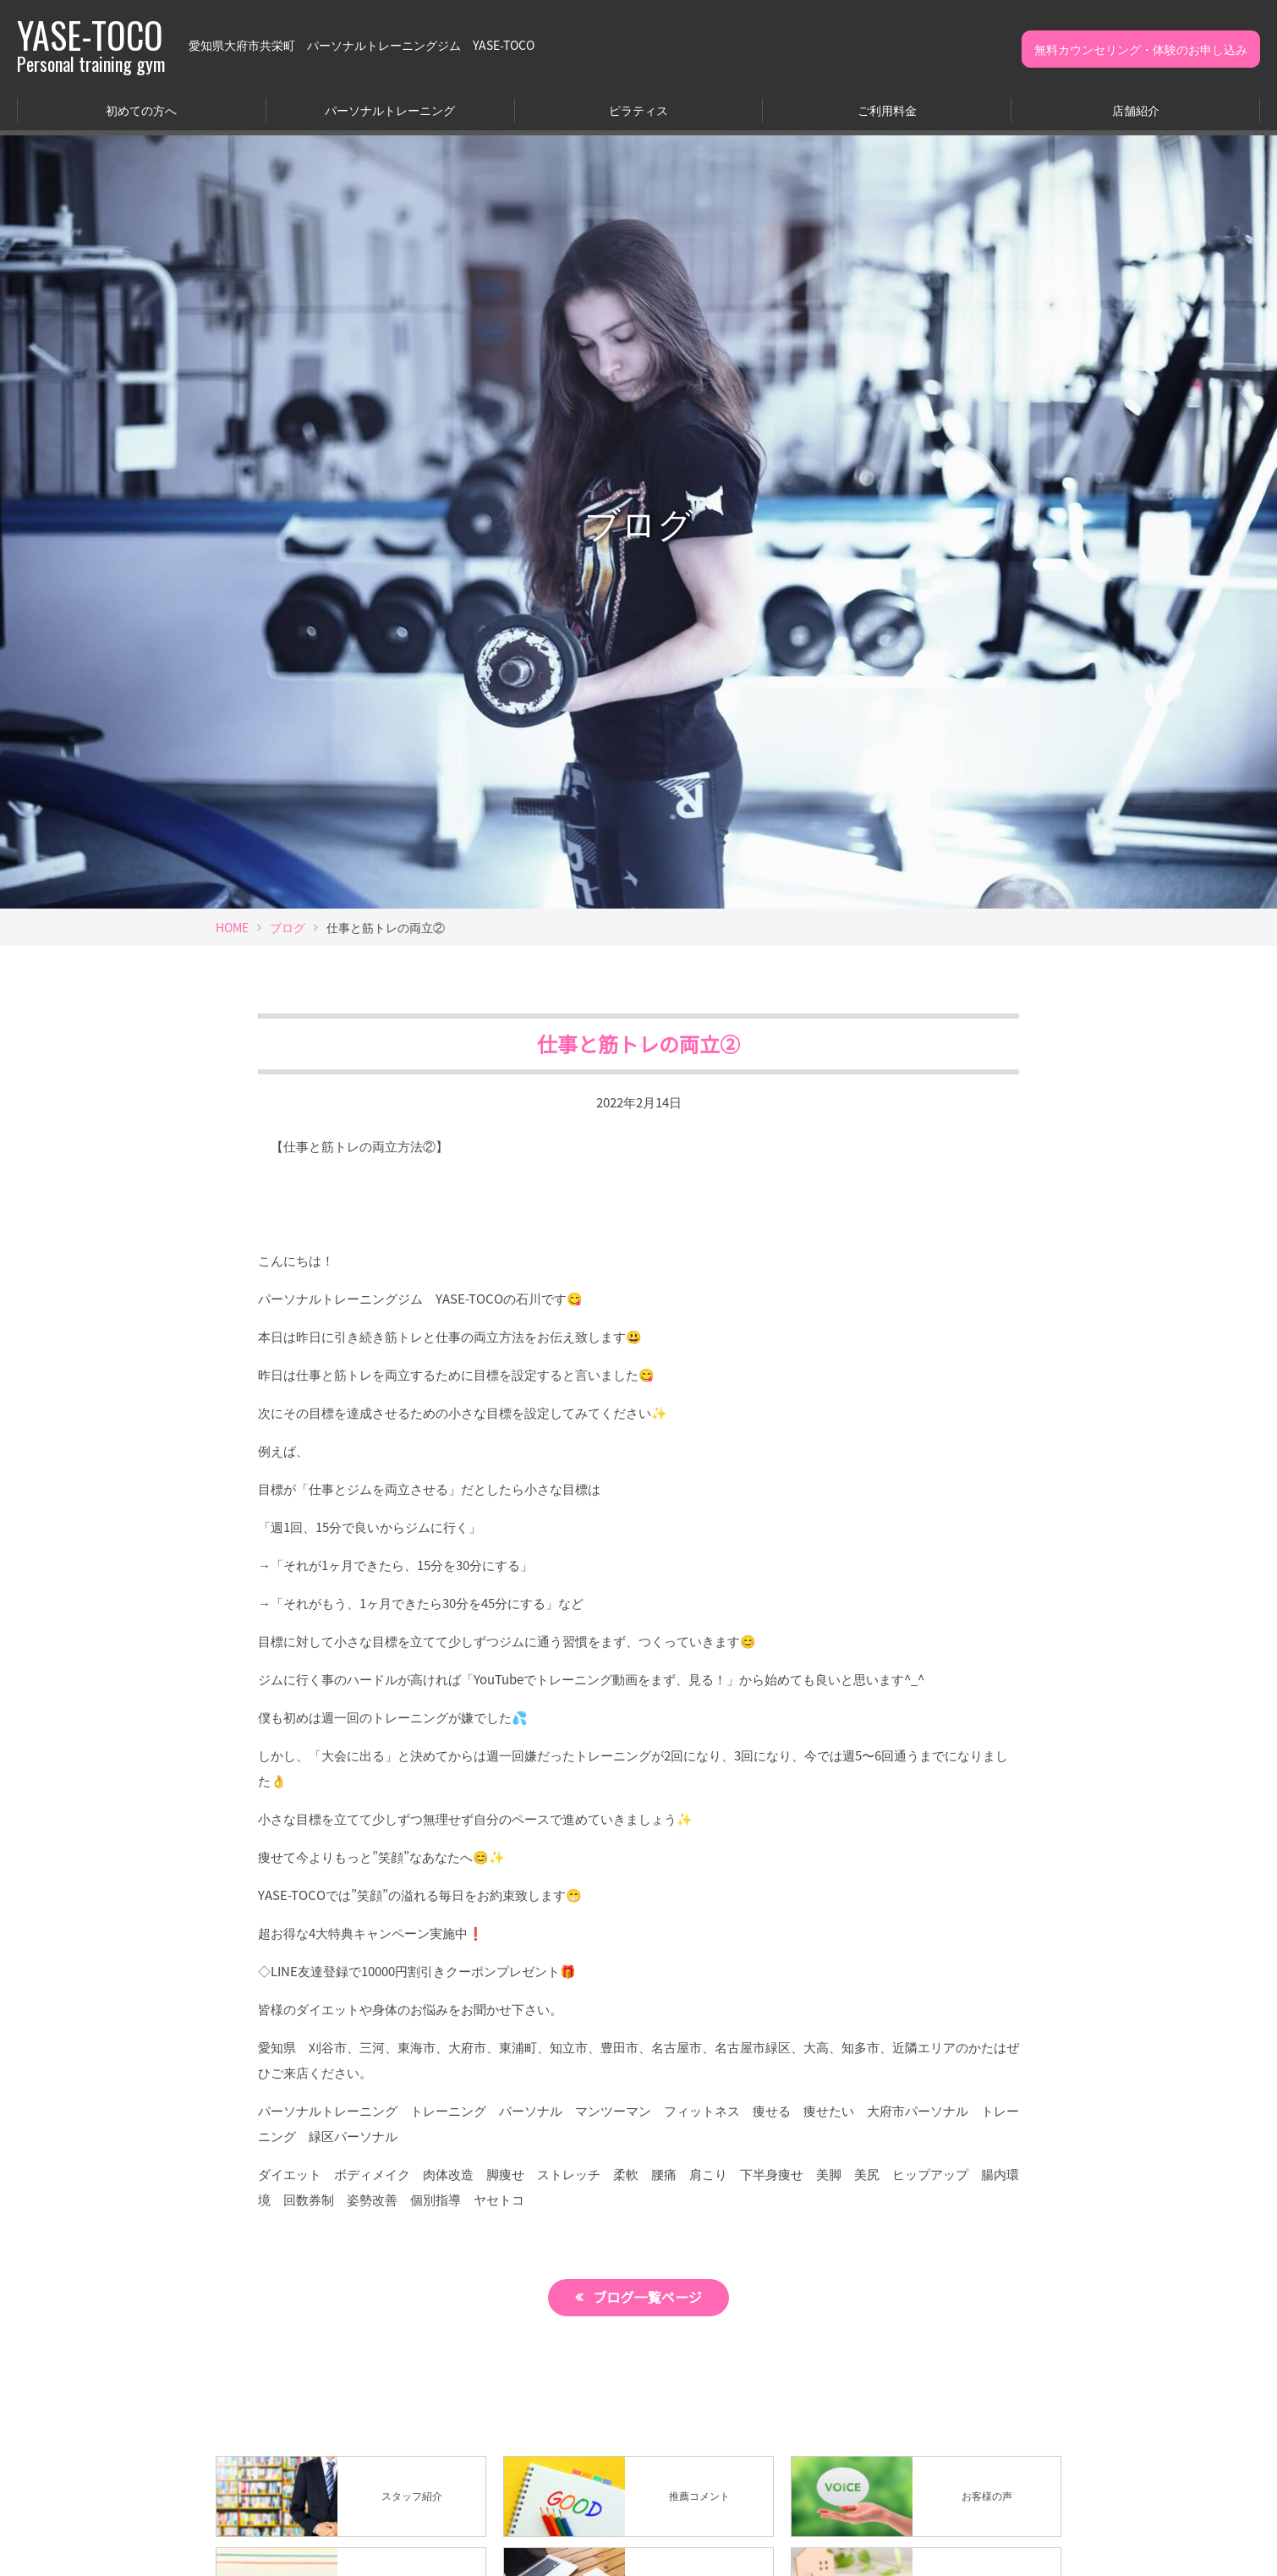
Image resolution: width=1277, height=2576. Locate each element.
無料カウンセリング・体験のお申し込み (1140, 49)
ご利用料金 (887, 110)
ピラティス (638, 110)
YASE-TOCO (91, 45)
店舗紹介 (1135, 110)
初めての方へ (141, 110)
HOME (232, 927)
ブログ (287, 927)
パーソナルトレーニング (390, 110)
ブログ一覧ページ (648, 2298)
